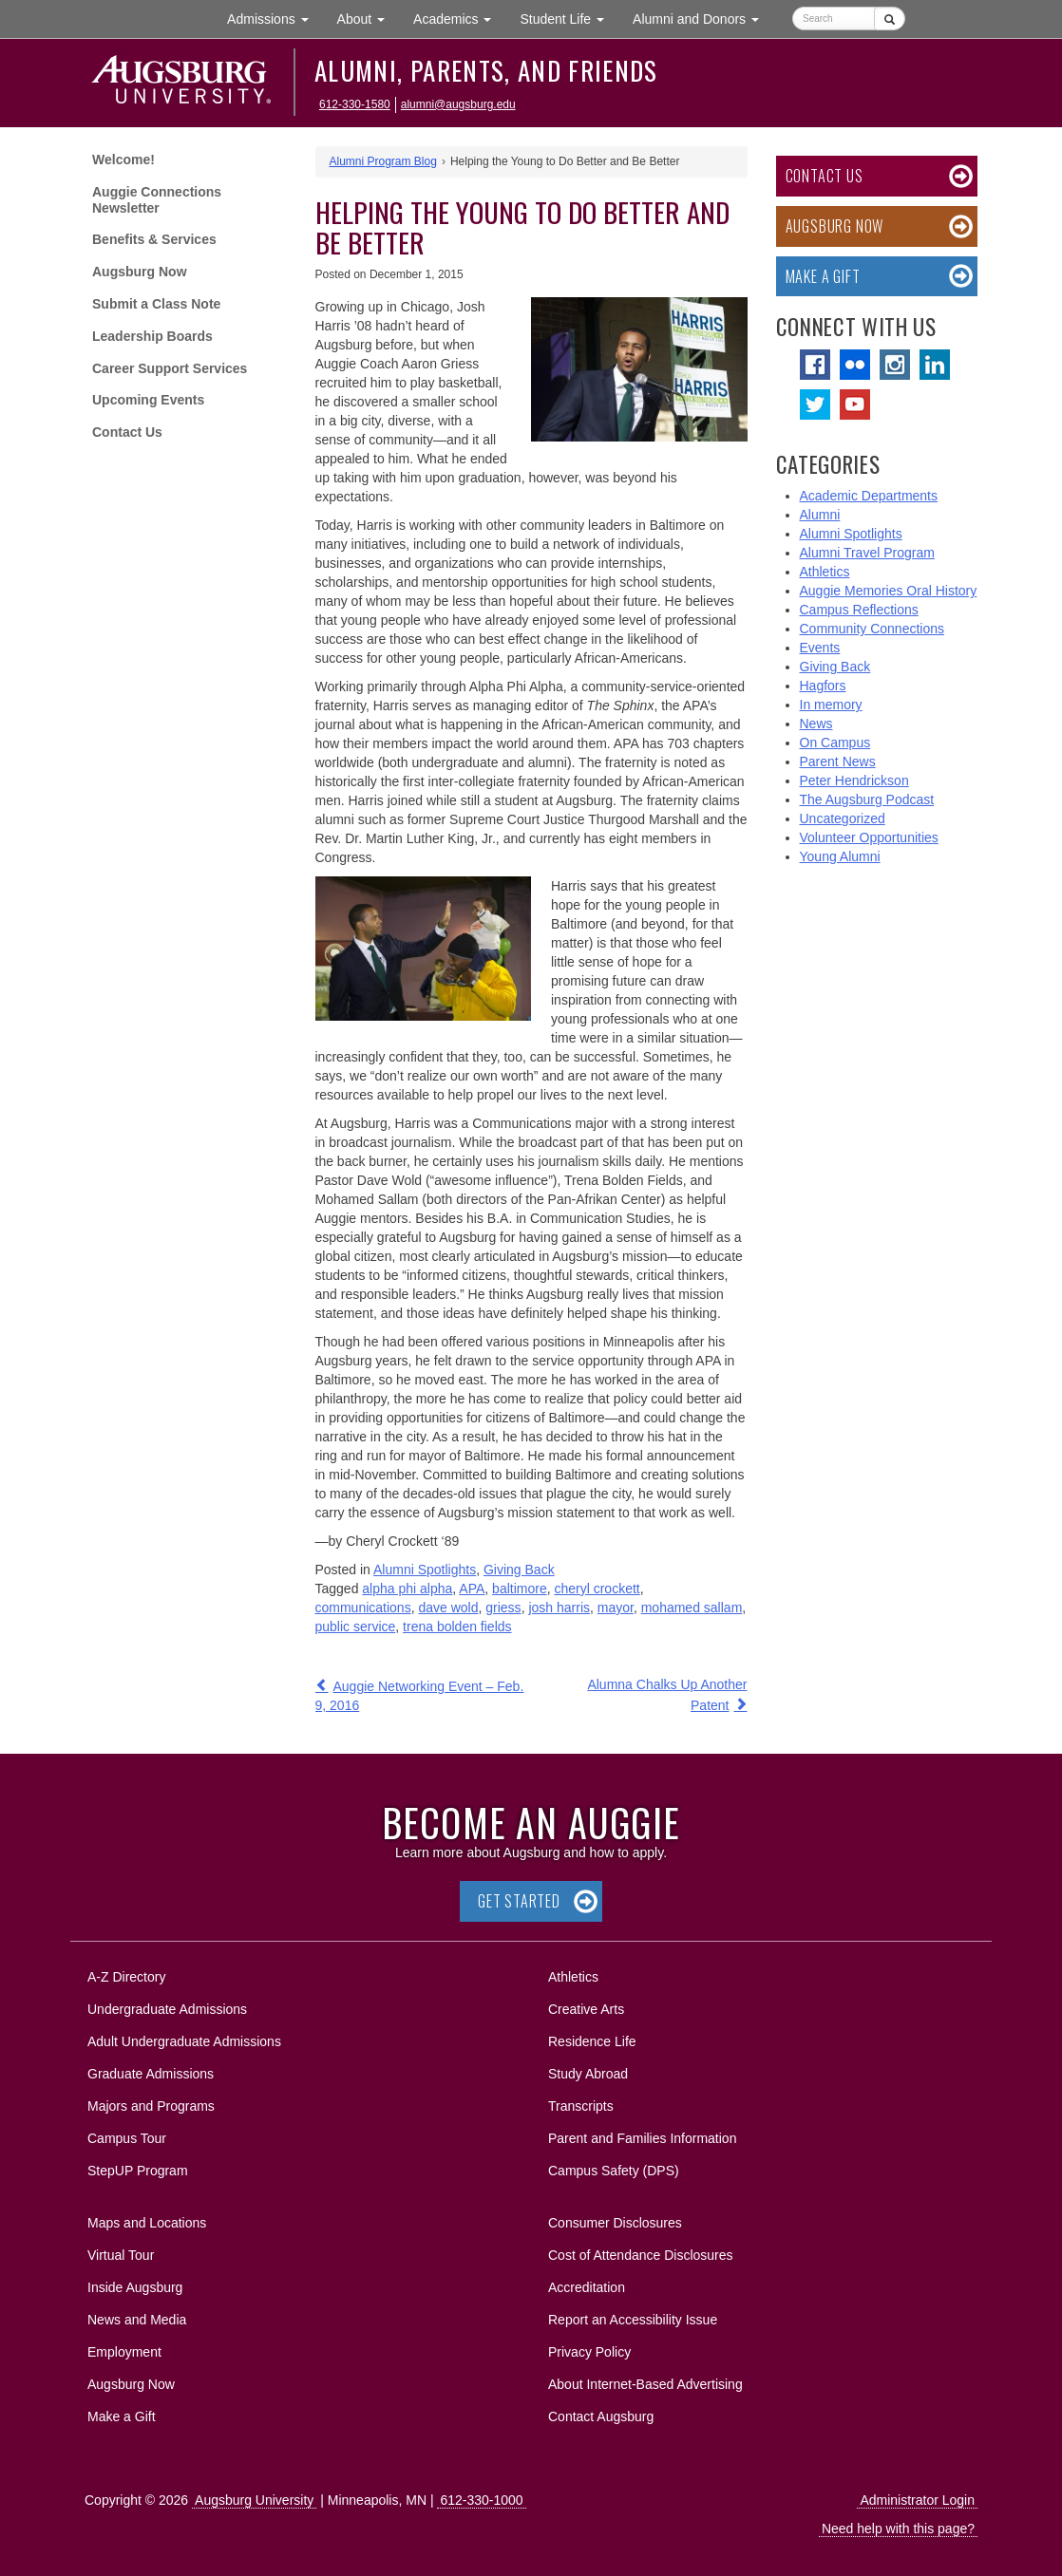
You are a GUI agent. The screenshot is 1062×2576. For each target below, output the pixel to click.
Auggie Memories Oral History (888, 590)
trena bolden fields (457, 1626)
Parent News (838, 761)
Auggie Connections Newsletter (156, 200)
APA (471, 1588)
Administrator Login (917, 2500)
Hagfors (823, 685)
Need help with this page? (898, 2528)
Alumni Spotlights (424, 1569)
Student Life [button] (569, 18)
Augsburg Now (139, 271)
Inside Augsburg (134, 2287)
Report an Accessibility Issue (632, 2319)
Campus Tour (126, 2138)
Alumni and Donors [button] (703, 18)
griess (503, 1607)
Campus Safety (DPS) (613, 2170)
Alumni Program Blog (383, 161)
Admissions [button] (274, 18)
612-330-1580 (354, 104)
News (816, 723)
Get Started (519, 1901)
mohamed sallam (692, 1607)
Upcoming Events (148, 399)
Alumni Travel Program (867, 552)
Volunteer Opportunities (869, 837)
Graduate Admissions (150, 2073)
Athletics (825, 571)
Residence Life (592, 2041)
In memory (831, 704)
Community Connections (872, 628)
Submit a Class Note (156, 303)
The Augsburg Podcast (867, 799)
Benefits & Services (154, 239)
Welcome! (123, 159)
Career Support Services (169, 368)
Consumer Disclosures (615, 2222)
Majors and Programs (150, 2103)
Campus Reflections (859, 609)
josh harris (559, 1607)
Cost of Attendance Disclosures (640, 2255)
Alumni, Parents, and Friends (486, 70)
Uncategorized (842, 818)
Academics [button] (459, 18)
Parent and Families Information (642, 2138)
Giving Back (519, 1569)
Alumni (820, 514)
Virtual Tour (120, 2255)
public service (355, 1626)
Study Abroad (588, 2073)
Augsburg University (254, 2500)
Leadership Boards (152, 336)
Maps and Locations (146, 2222)
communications (363, 1607)
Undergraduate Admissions (167, 2009)
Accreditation (586, 2287)
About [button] (368, 23)
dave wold (448, 1607)
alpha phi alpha (407, 1588)
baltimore (519, 1588)
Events (820, 647)
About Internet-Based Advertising (645, 2384)
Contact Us (127, 432)
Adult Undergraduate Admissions (184, 2041)
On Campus (835, 742)
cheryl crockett (596, 1588)
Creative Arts (586, 2009)
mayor (615, 1607)
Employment (124, 2352)
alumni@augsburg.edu (458, 104)
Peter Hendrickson (854, 780)
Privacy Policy (589, 2352)
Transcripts (581, 2106)
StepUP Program (137, 2170)
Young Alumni (840, 856)
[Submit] (889, 18)
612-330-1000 (481, 2500)
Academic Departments (869, 495)
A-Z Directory (126, 1976)
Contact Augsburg (601, 2416)
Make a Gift (823, 276)
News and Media (136, 2319)
